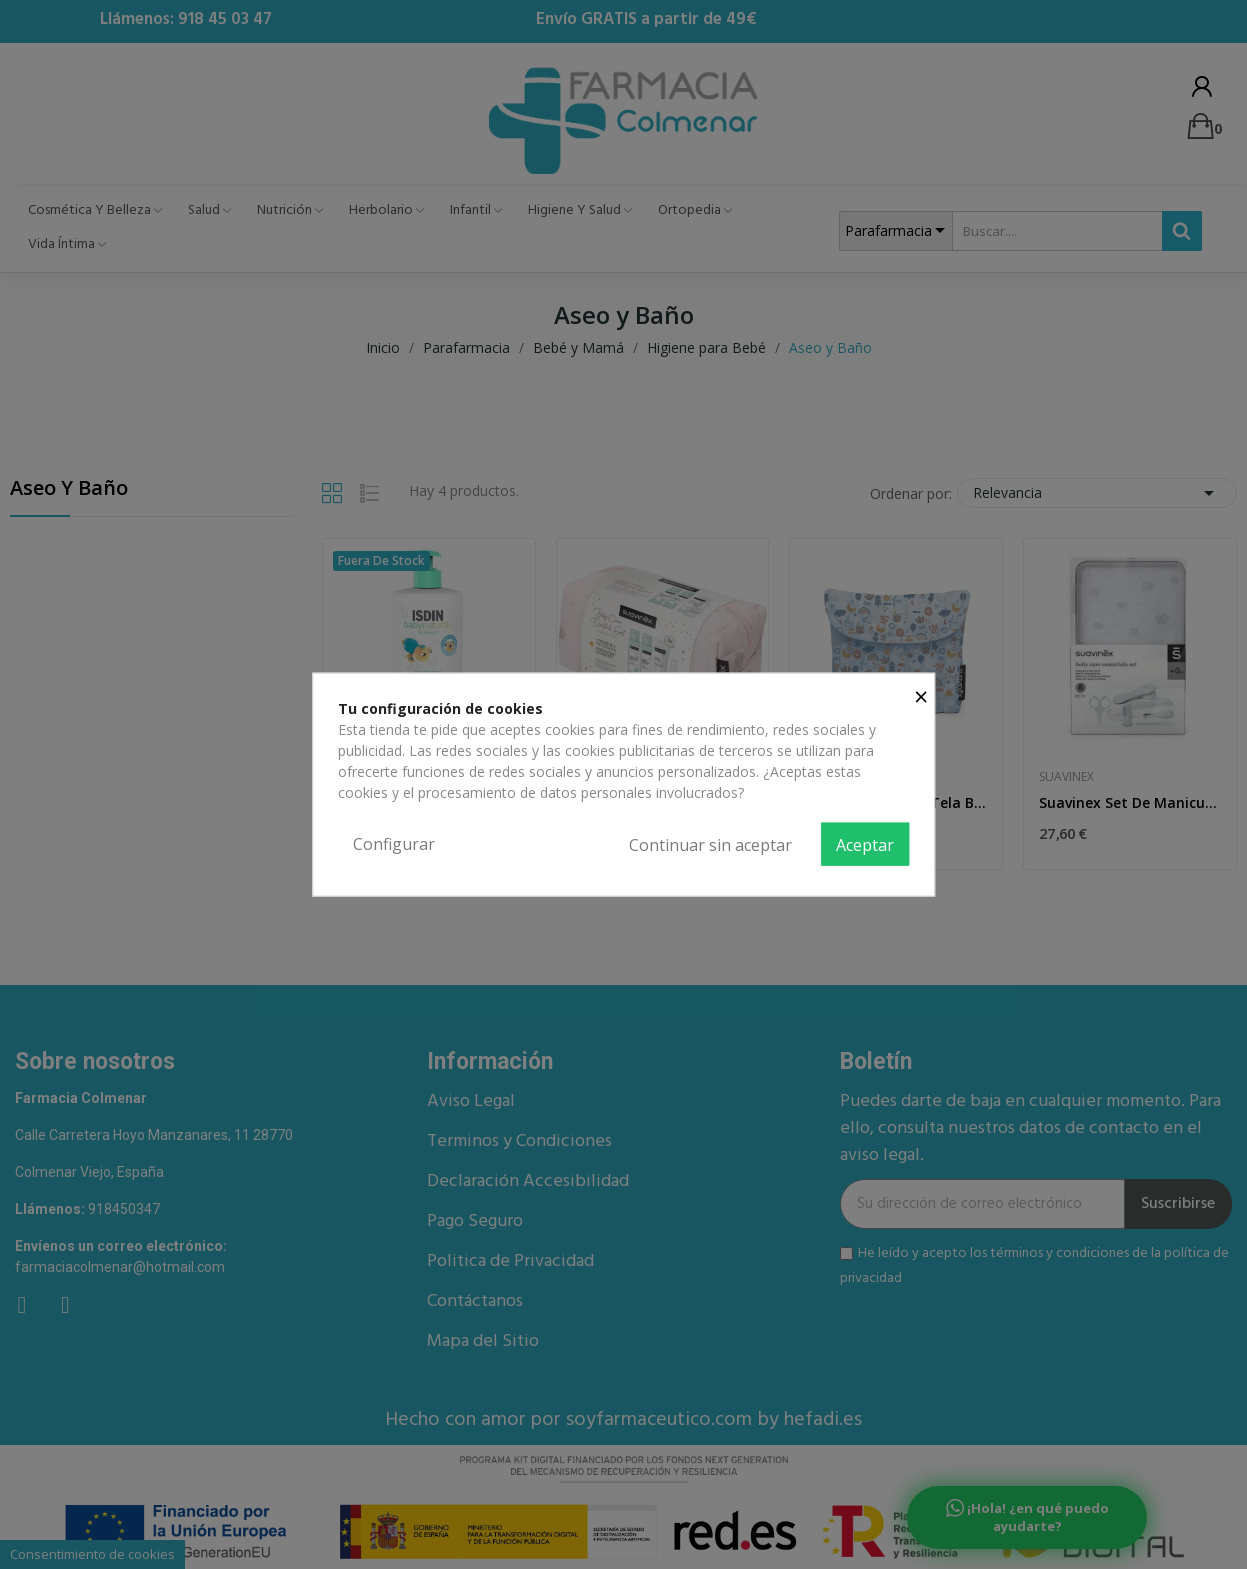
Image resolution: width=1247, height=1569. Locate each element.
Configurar (394, 843)
